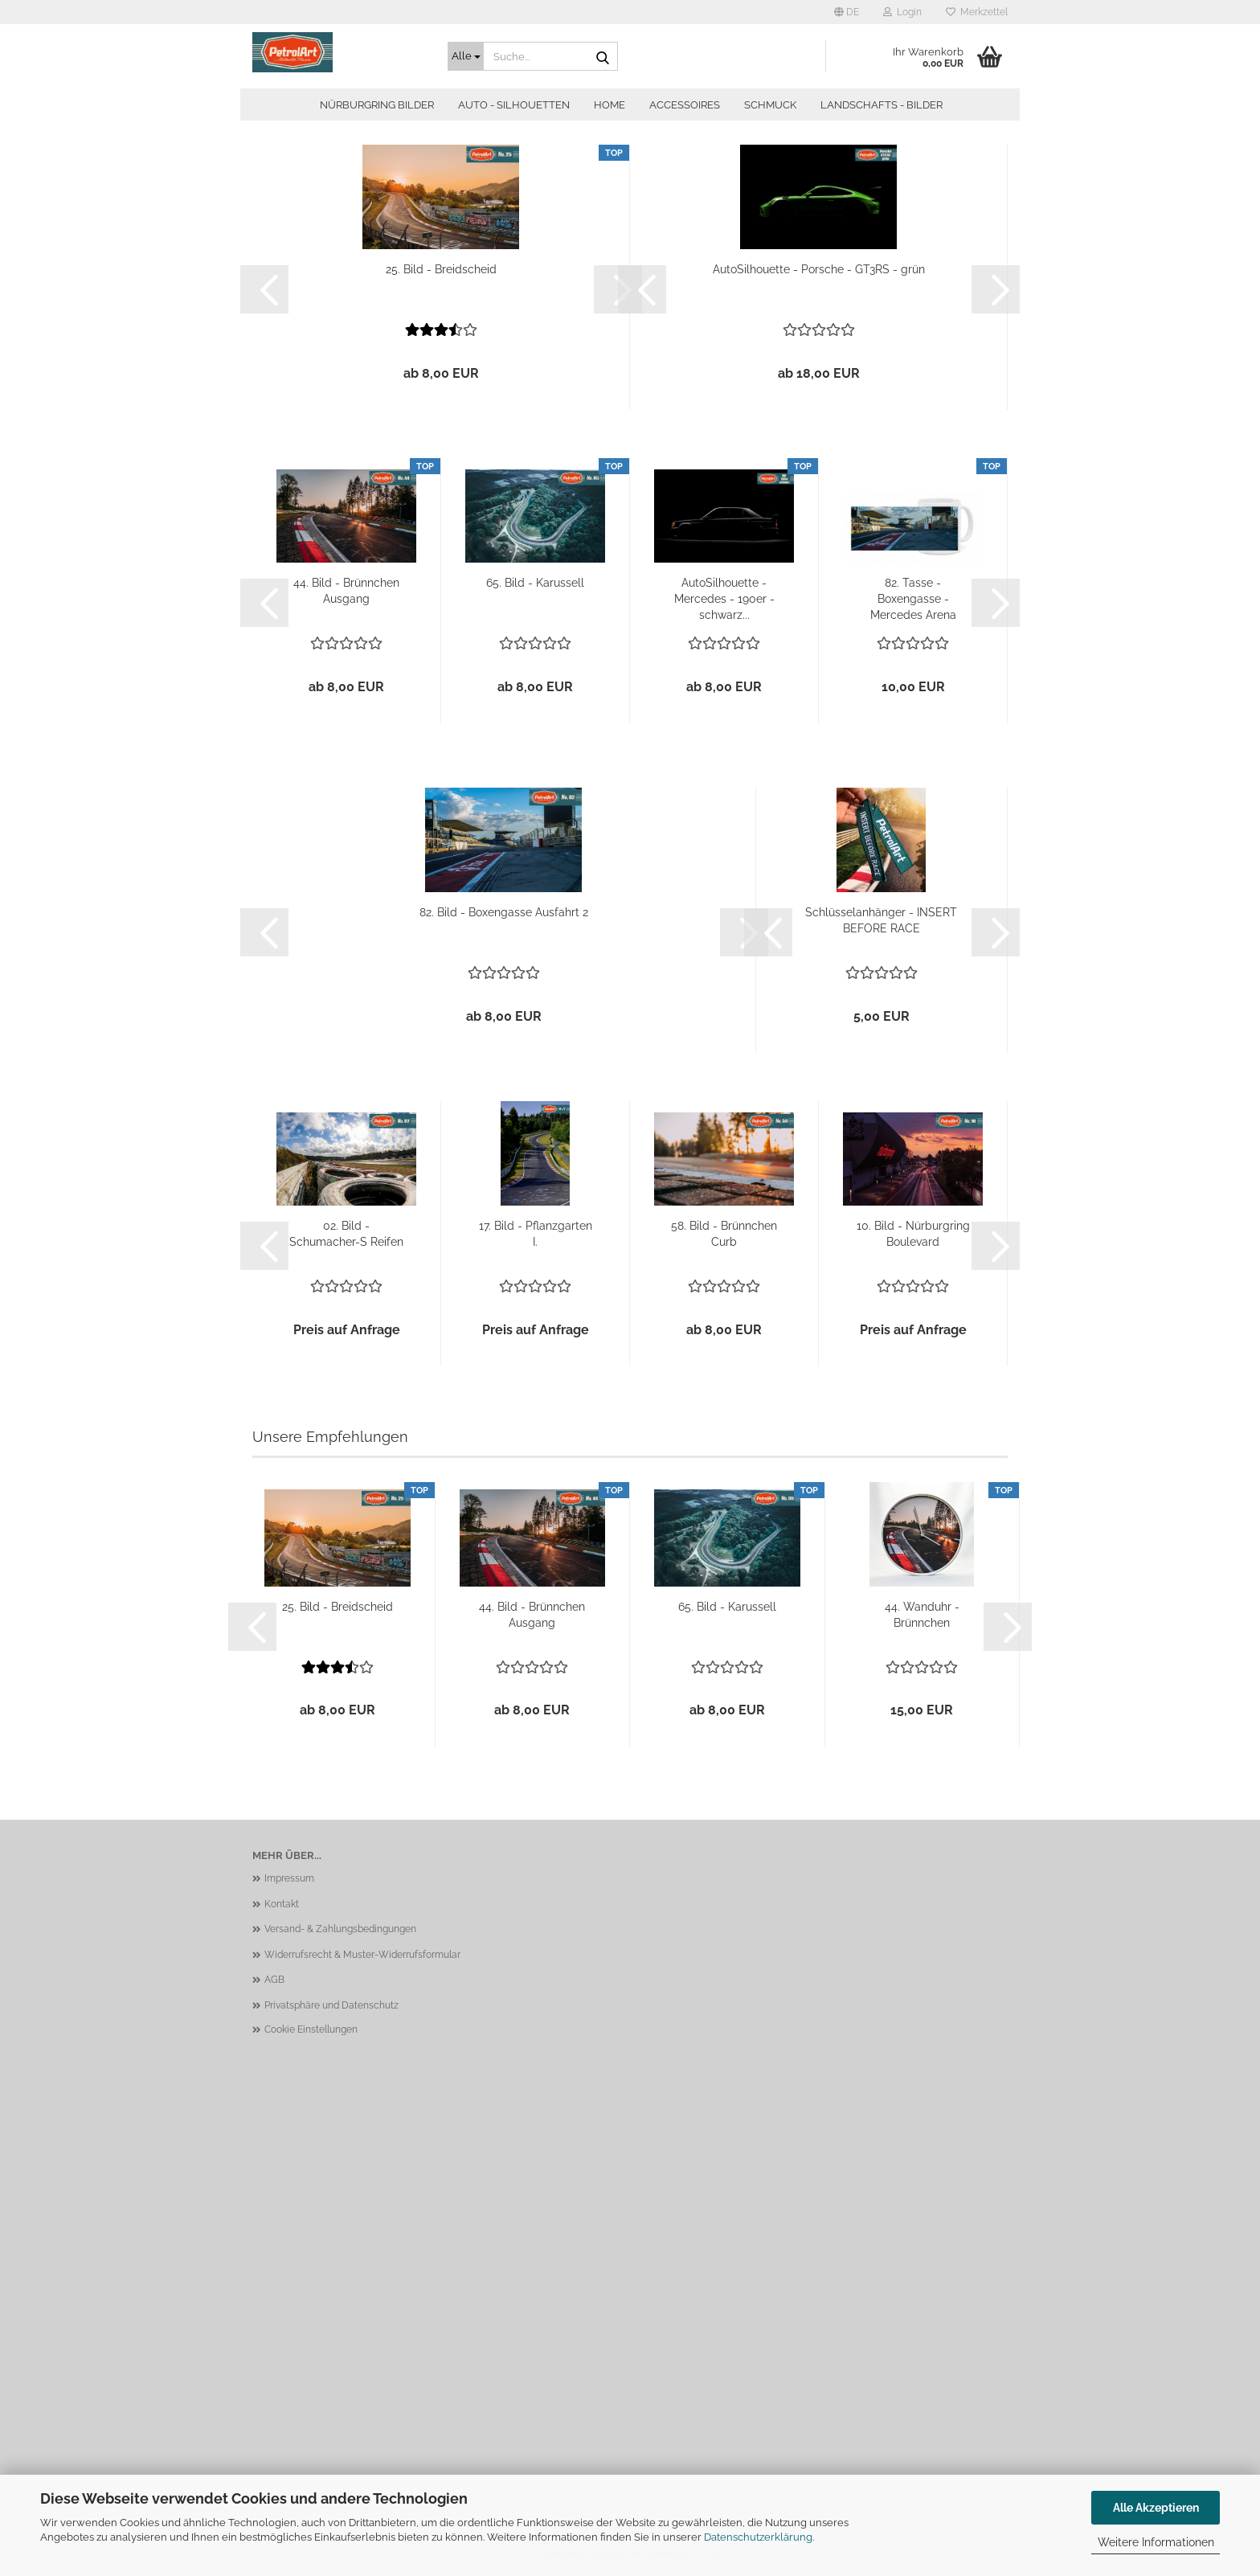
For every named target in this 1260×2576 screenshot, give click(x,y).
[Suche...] (466, 56)
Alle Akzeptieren (1156, 2507)
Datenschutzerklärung (758, 2537)
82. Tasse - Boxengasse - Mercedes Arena (913, 598)
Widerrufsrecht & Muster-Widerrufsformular (362, 1954)
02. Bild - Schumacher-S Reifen (346, 1233)
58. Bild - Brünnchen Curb (724, 1233)
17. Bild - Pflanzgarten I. (535, 1233)
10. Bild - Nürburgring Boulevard (913, 1233)
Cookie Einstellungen (311, 2029)
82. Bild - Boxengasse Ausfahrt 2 (503, 912)
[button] (846, 12)
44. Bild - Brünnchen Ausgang (346, 590)
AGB (274, 1979)
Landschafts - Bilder (881, 105)
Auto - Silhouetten (514, 105)
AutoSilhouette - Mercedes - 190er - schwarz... (724, 598)
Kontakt (281, 1904)
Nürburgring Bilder (377, 105)
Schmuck (770, 105)
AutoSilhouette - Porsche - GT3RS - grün (819, 269)
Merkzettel (977, 12)
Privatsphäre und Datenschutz (331, 2005)
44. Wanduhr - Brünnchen (922, 1614)
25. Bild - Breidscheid (441, 269)
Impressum (289, 1878)
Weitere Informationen (1156, 2542)
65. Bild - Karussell (535, 582)
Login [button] (902, 12)
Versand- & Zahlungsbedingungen (340, 1929)
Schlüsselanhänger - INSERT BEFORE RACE (881, 920)
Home (609, 105)
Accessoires (684, 105)
